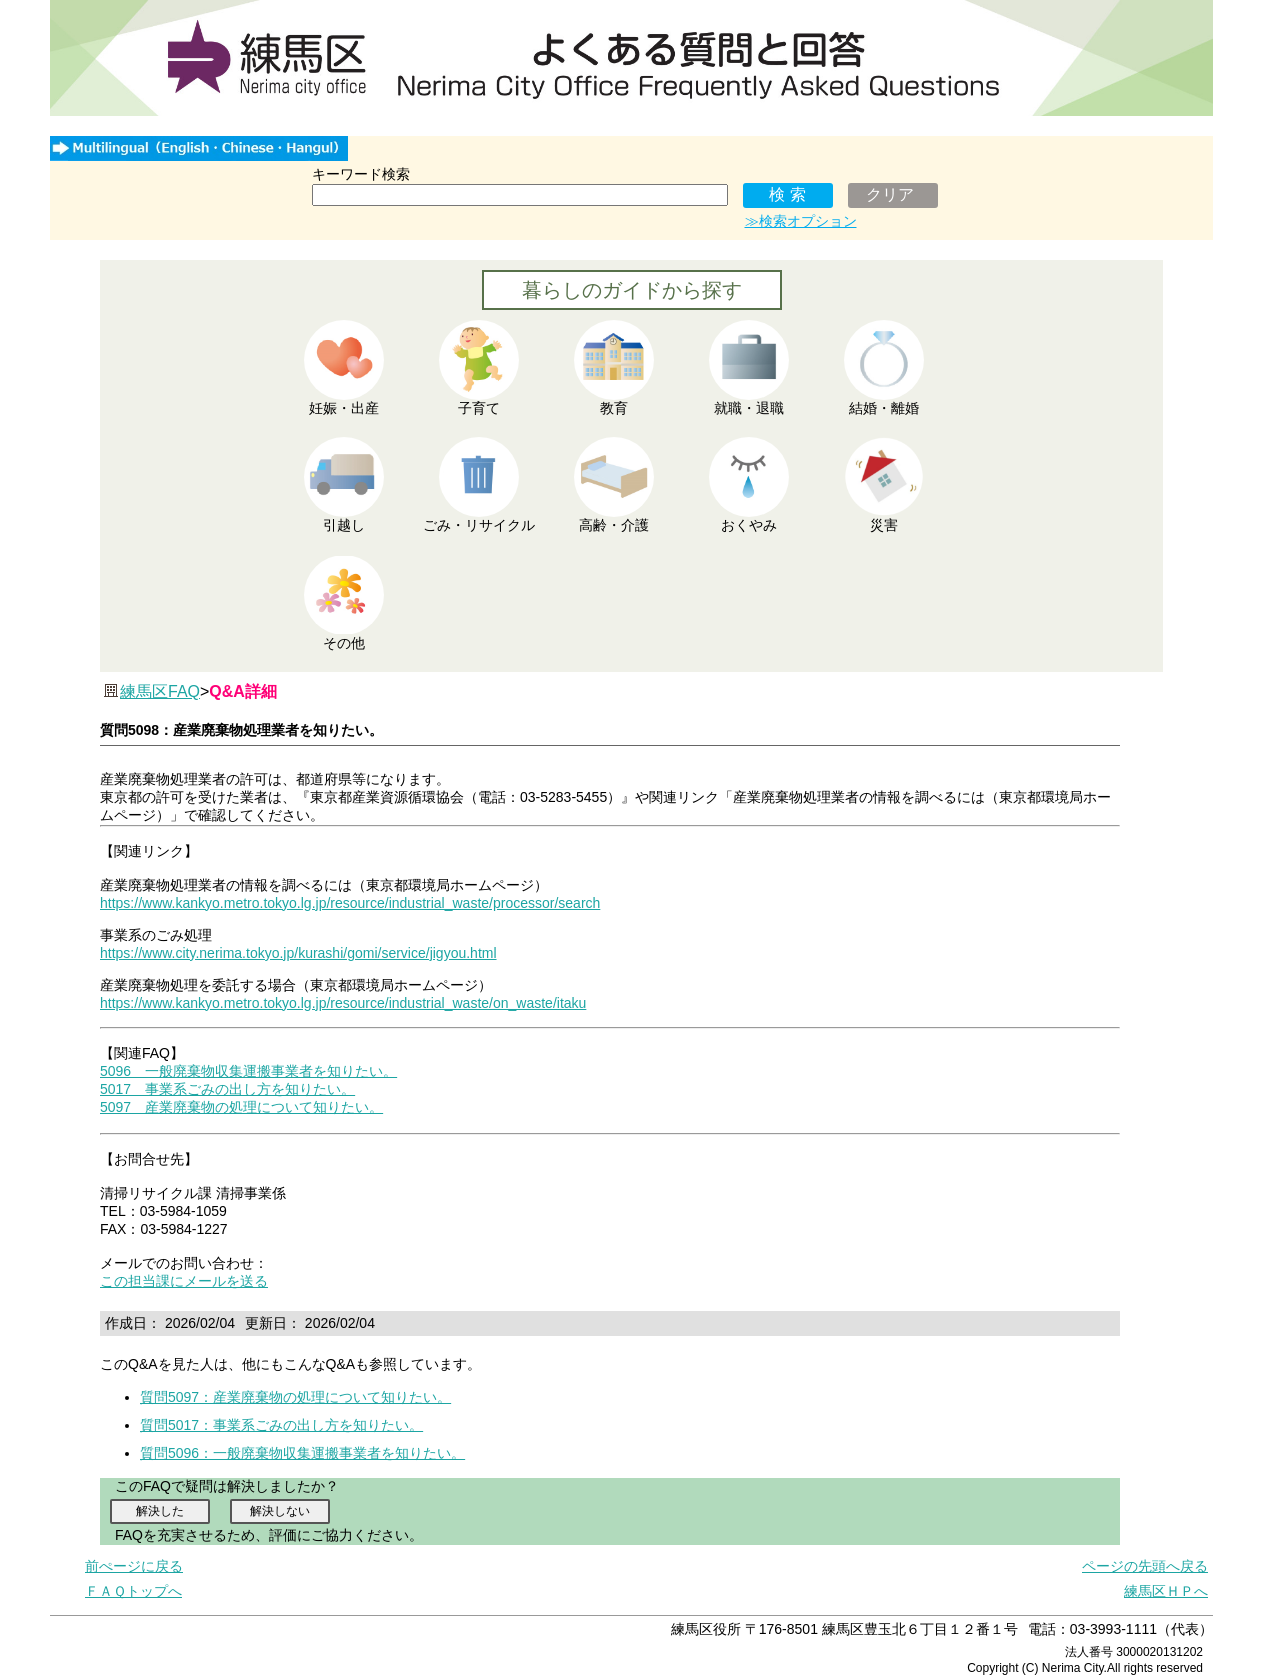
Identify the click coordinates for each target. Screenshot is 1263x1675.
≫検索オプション (801, 221)
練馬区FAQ (160, 691)
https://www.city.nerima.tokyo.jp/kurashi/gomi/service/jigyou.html (298, 953)
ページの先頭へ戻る (1145, 1566)
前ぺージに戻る (134, 1566)
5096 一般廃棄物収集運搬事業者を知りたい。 (248, 1071)
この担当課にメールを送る (184, 1281)
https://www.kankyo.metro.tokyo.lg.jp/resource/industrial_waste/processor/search (350, 903)
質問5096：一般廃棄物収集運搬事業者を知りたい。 (302, 1453)
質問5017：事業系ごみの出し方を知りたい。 (281, 1425)
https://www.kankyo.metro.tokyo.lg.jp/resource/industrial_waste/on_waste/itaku (343, 1003)
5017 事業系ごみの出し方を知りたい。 (227, 1089)
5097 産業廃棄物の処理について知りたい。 (241, 1107)
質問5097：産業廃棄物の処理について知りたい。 (295, 1397)
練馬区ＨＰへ (1166, 1591)
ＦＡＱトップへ (133, 1591)
